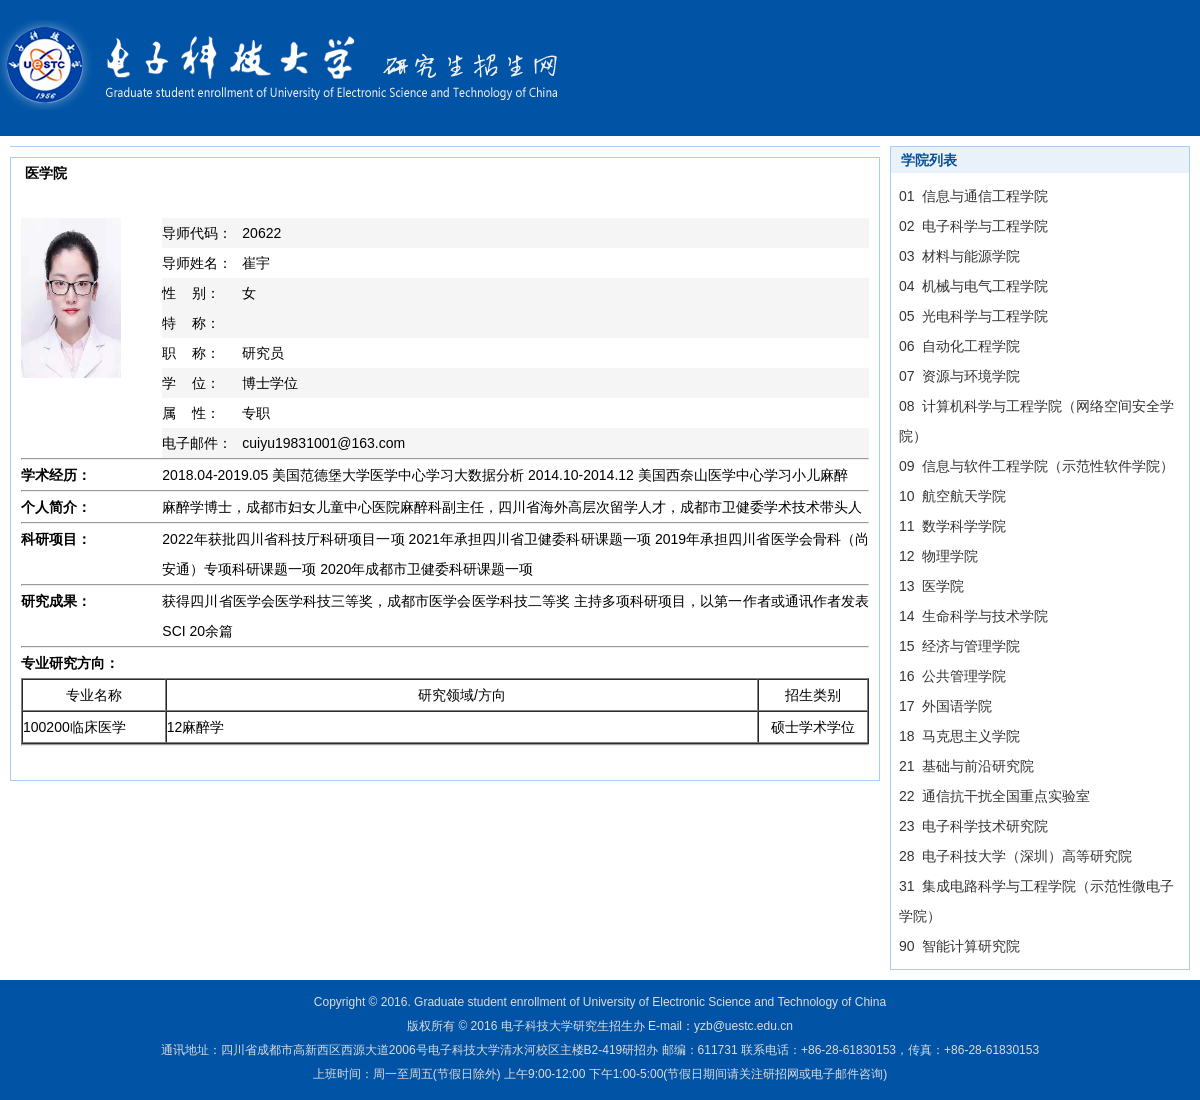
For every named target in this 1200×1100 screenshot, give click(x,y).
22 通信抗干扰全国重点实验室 (994, 796)
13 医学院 (931, 586)
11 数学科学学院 (952, 526)
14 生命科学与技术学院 (973, 616)
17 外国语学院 (945, 706)
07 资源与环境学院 (959, 376)
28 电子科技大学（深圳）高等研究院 (1015, 856)
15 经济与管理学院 (959, 646)
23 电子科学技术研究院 (973, 826)
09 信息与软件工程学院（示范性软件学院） (1036, 466)
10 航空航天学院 (952, 496)
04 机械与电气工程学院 (973, 286)
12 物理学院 (938, 556)
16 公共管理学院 (952, 676)
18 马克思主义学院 (959, 736)
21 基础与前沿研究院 (966, 766)
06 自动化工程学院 (959, 346)
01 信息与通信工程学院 (973, 196)
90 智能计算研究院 (959, 946)
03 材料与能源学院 (959, 256)
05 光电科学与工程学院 (973, 316)
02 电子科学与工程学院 (973, 226)
